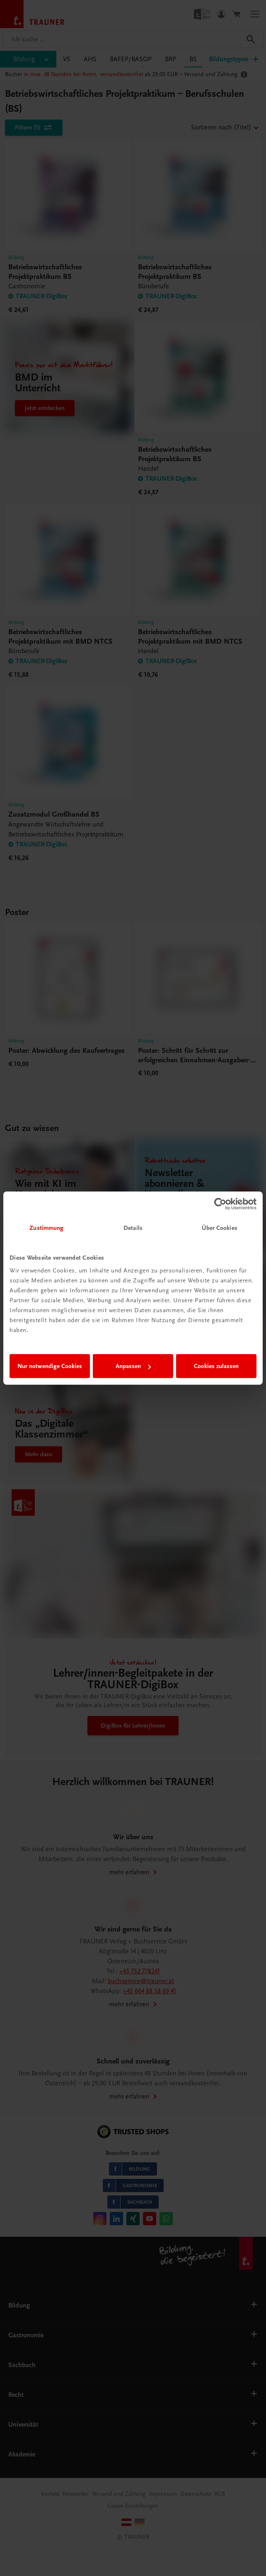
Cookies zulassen (216, 1366)
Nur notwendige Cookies (49, 1366)
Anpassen (133, 1366)
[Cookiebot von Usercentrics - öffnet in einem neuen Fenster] (220, 1204)
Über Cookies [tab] (219, 1228)
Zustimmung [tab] (46, 1228)
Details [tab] (133, 1228)
